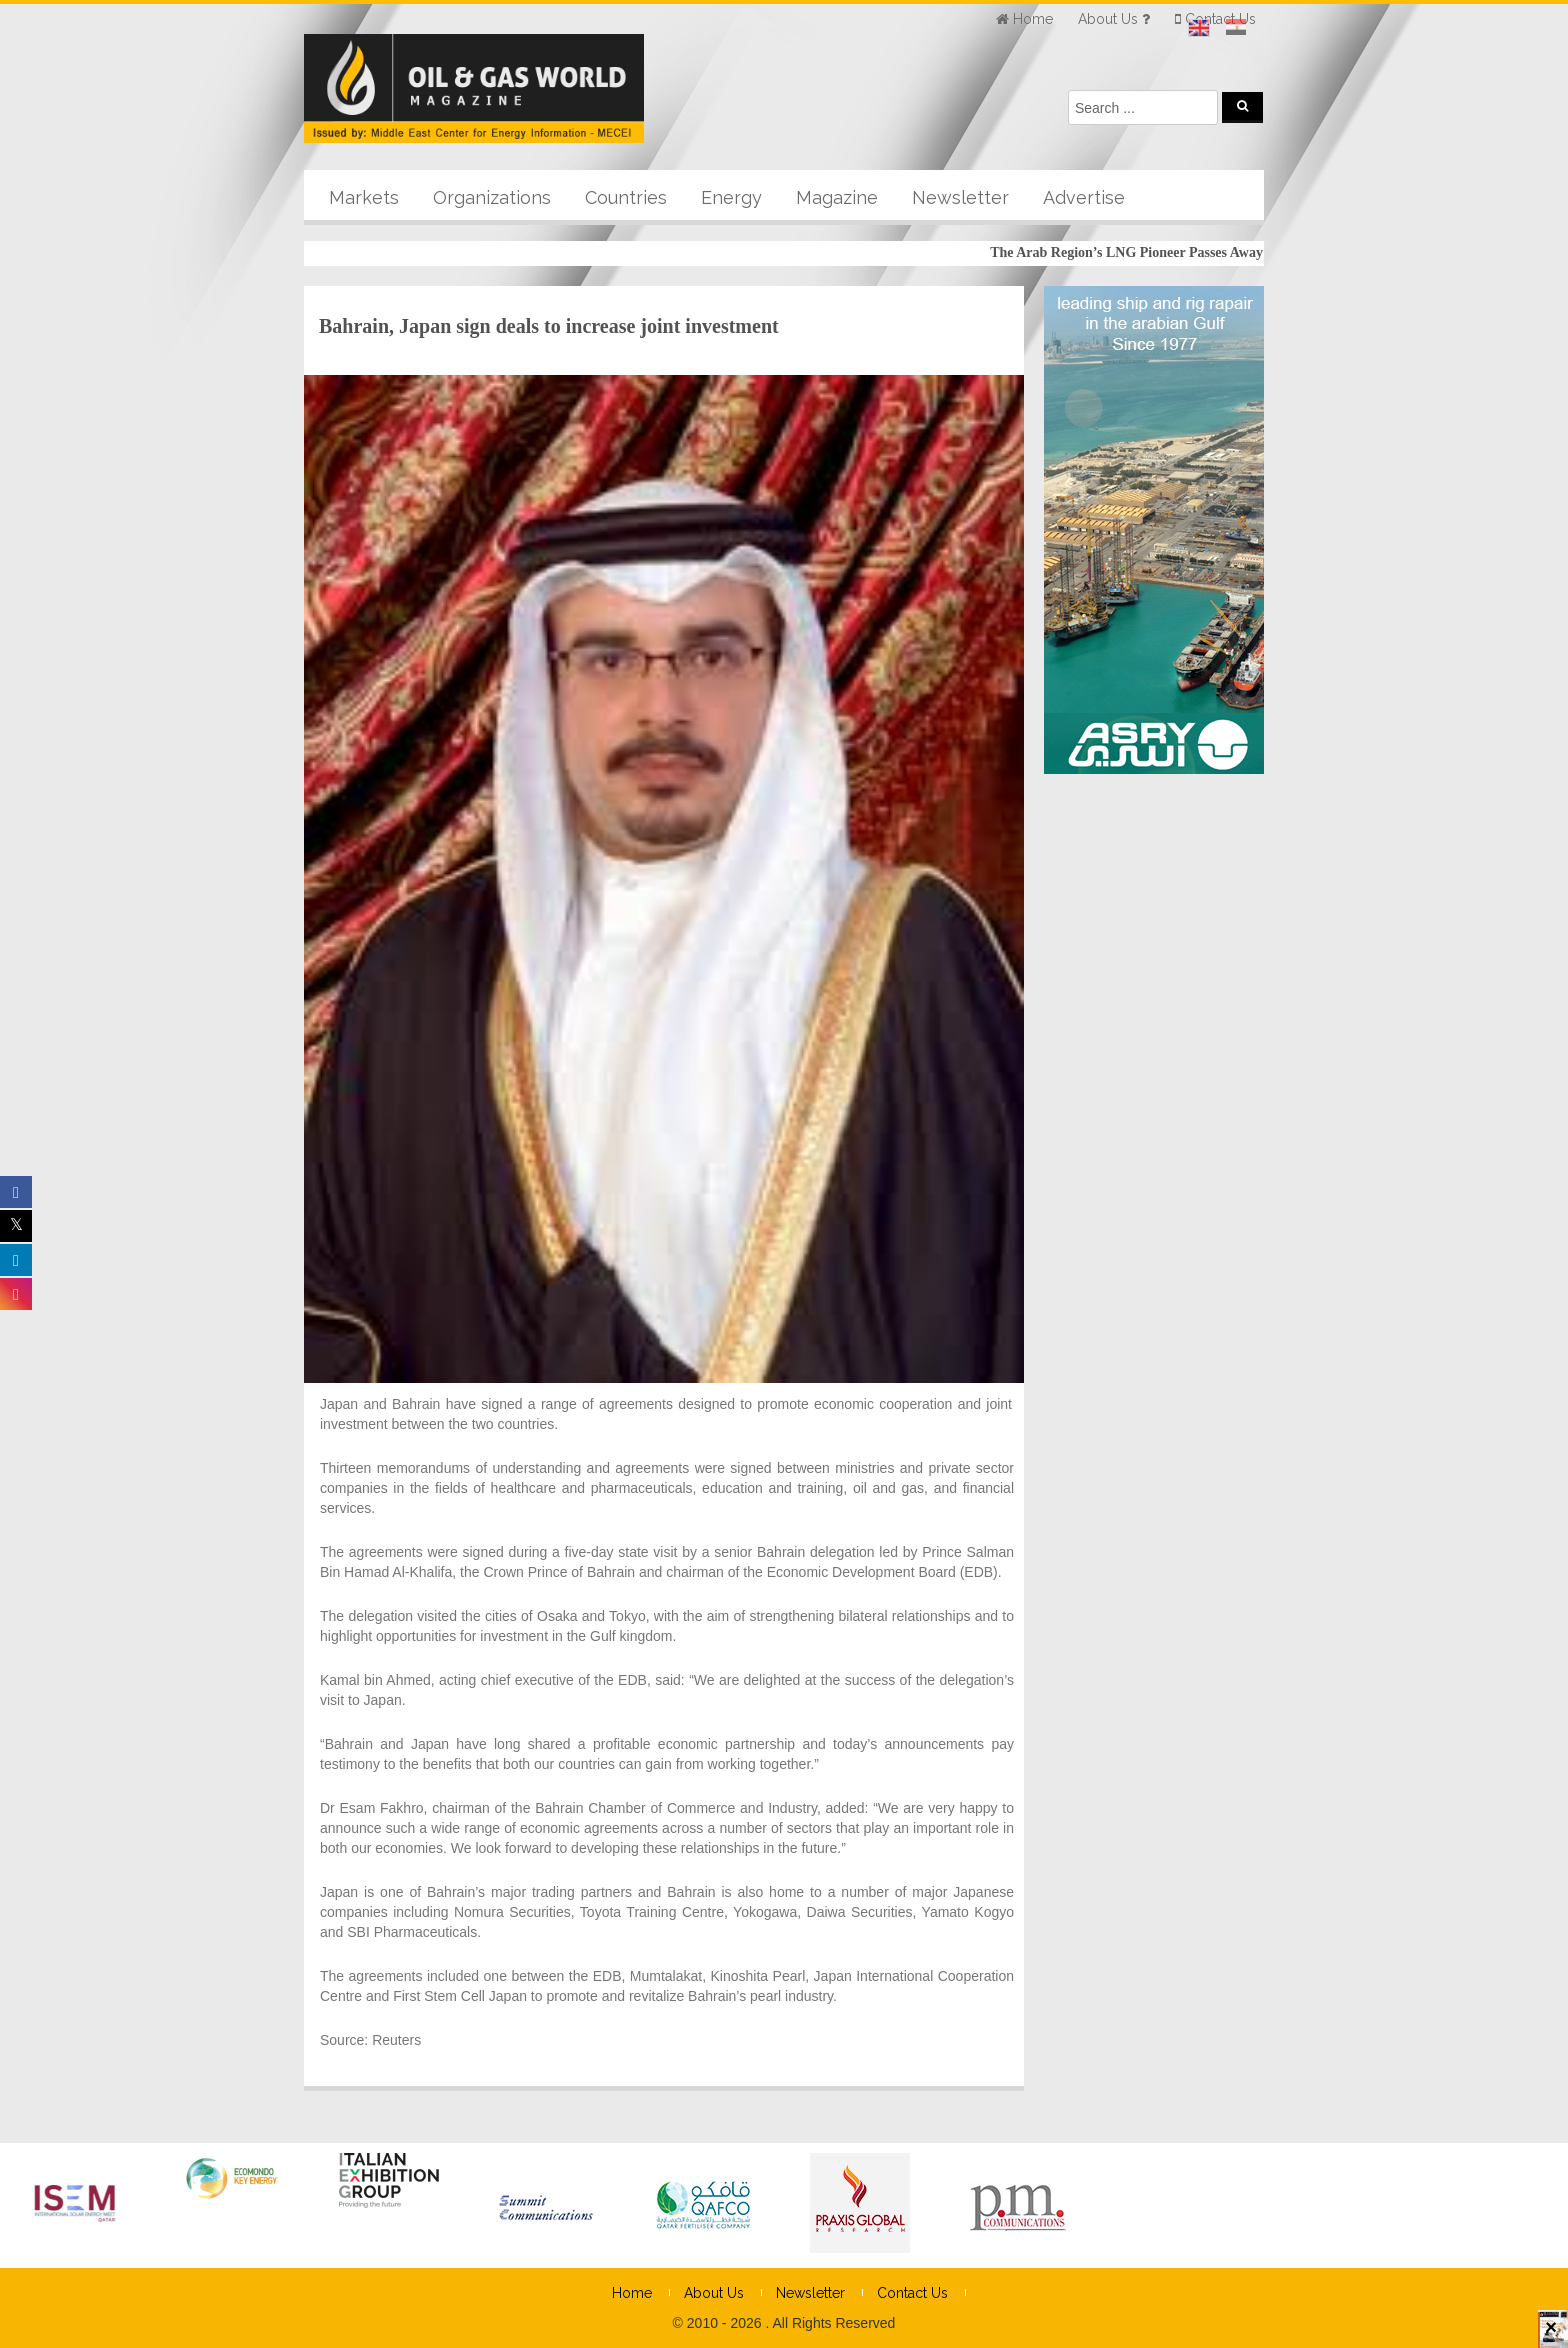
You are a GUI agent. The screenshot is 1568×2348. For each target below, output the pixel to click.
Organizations (492, 197)
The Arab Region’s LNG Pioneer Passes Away (1138, 252)
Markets (364, 197)
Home (632, 2293)
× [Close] (1551, 2336)
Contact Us (912, 2293)
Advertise (1084, 197)
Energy (731, 197)
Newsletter (960, 197)
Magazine (837, 197)
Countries (626, 197)
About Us (714, 2293)
